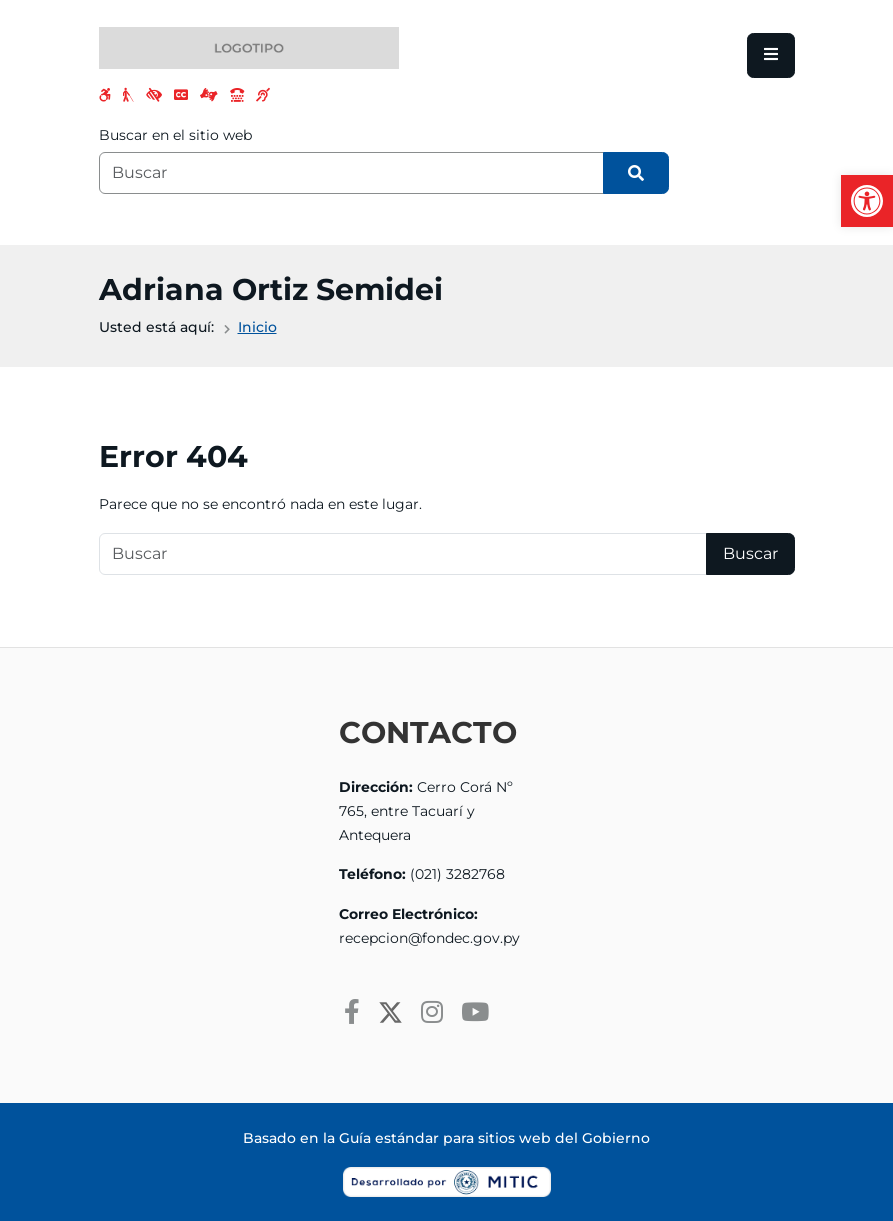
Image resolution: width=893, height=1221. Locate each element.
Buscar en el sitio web (175, 135)
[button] (867, 201)
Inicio (257, 327)
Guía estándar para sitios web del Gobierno (494, 1138)
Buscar (750, 553)
